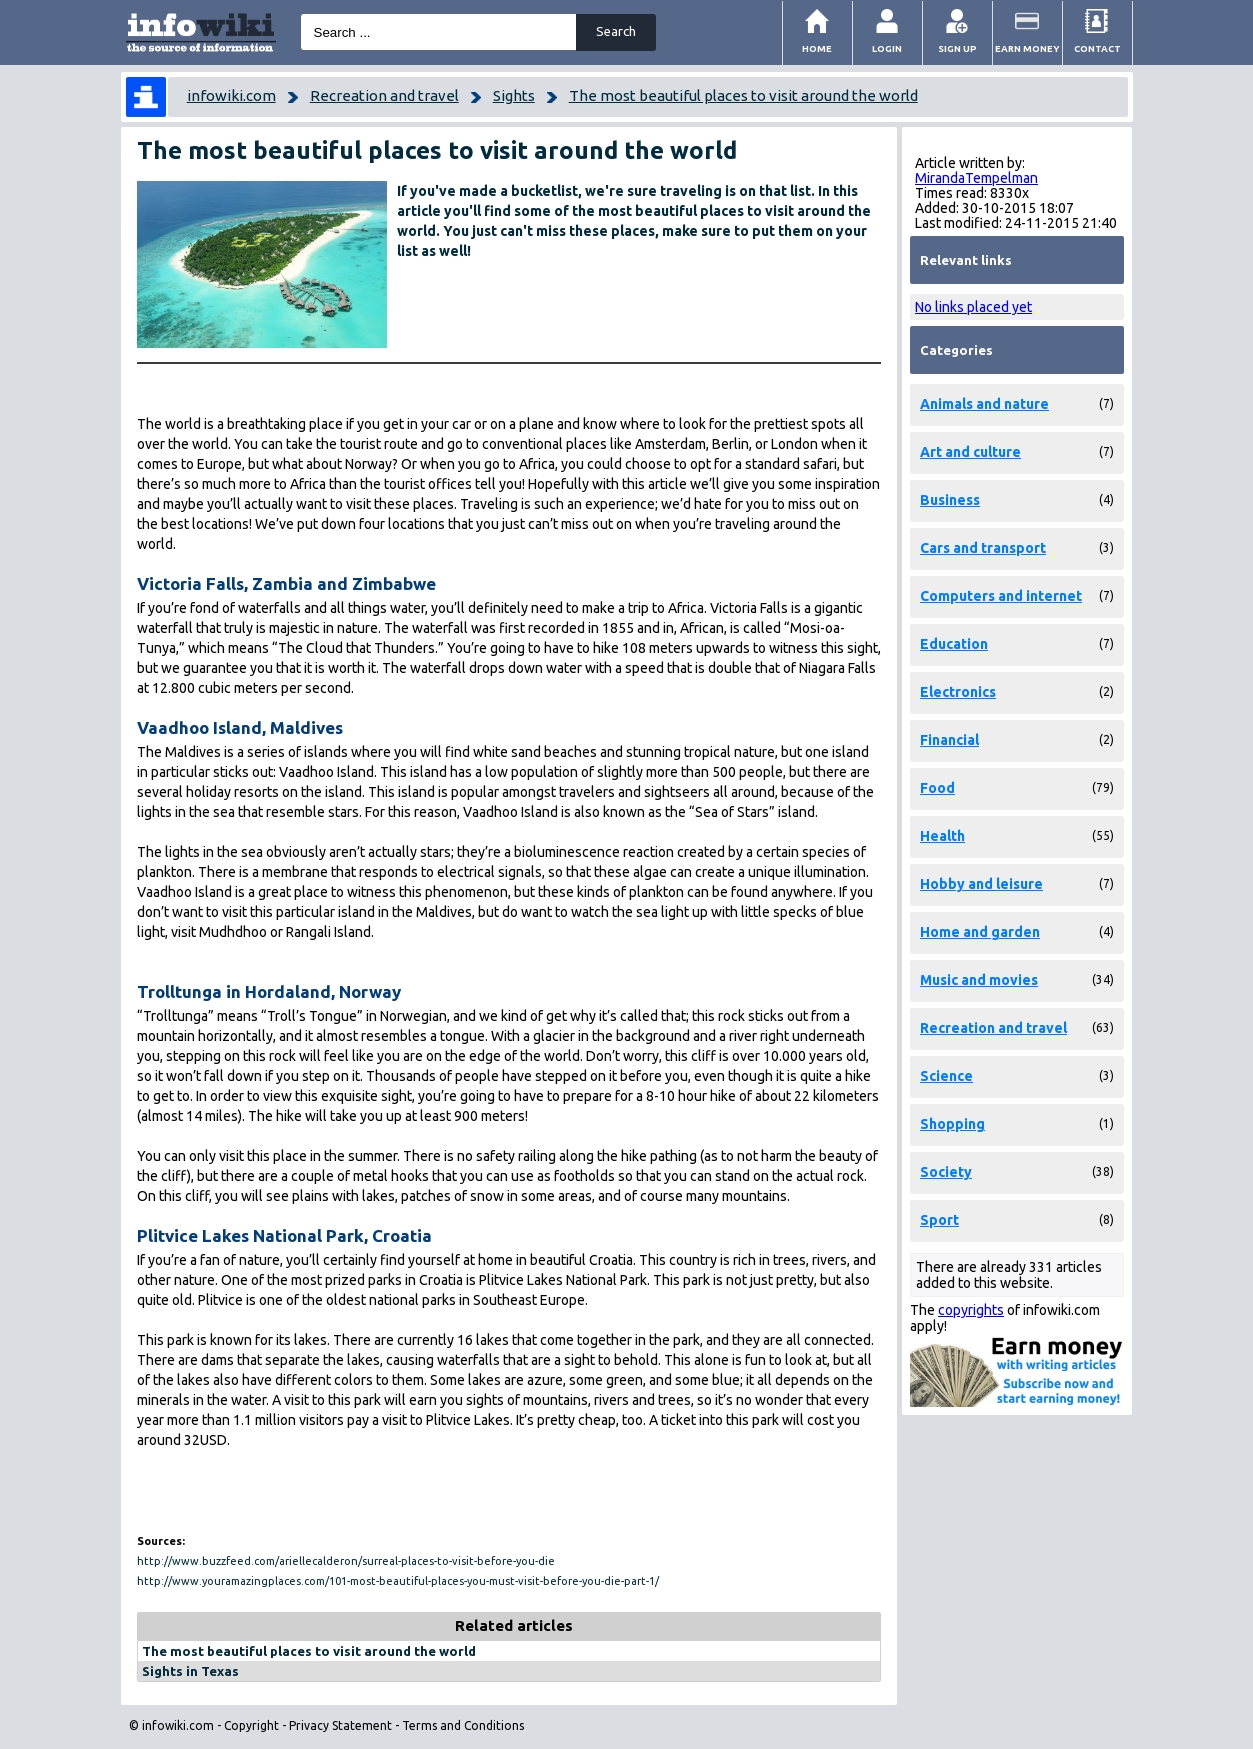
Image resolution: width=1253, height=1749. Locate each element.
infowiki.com (231, 95)
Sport (939, 1220)
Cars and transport (983, 548)
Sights (514, 95)
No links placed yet (973, 307)
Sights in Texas (190, 1671)
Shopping (952, 1124)
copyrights (971, 1310)
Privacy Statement (340, 1725)
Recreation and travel (384, 95)
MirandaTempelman (976, 178)
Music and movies (979, 980)
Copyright (251, 1725)
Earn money (1027, 48)
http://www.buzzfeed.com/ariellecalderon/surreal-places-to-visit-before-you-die (346, 1561)
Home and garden (980, 932)
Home (817, 48)
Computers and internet (1001, 596)
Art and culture (970, 452)
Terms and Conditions (463, 1725)
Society (946, 1172)
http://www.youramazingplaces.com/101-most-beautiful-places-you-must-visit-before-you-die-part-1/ (398, 1581)
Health (942, 836)
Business (950, 500)
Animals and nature (984, 404)
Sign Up (957, 48)
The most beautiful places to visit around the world (743, 95)
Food (937, 788)
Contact (1097, 48)
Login (887, 48)
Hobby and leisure (981, 884)
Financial (949, 740)
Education (954, 644)
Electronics (958, 692)
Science (946, 1076)
